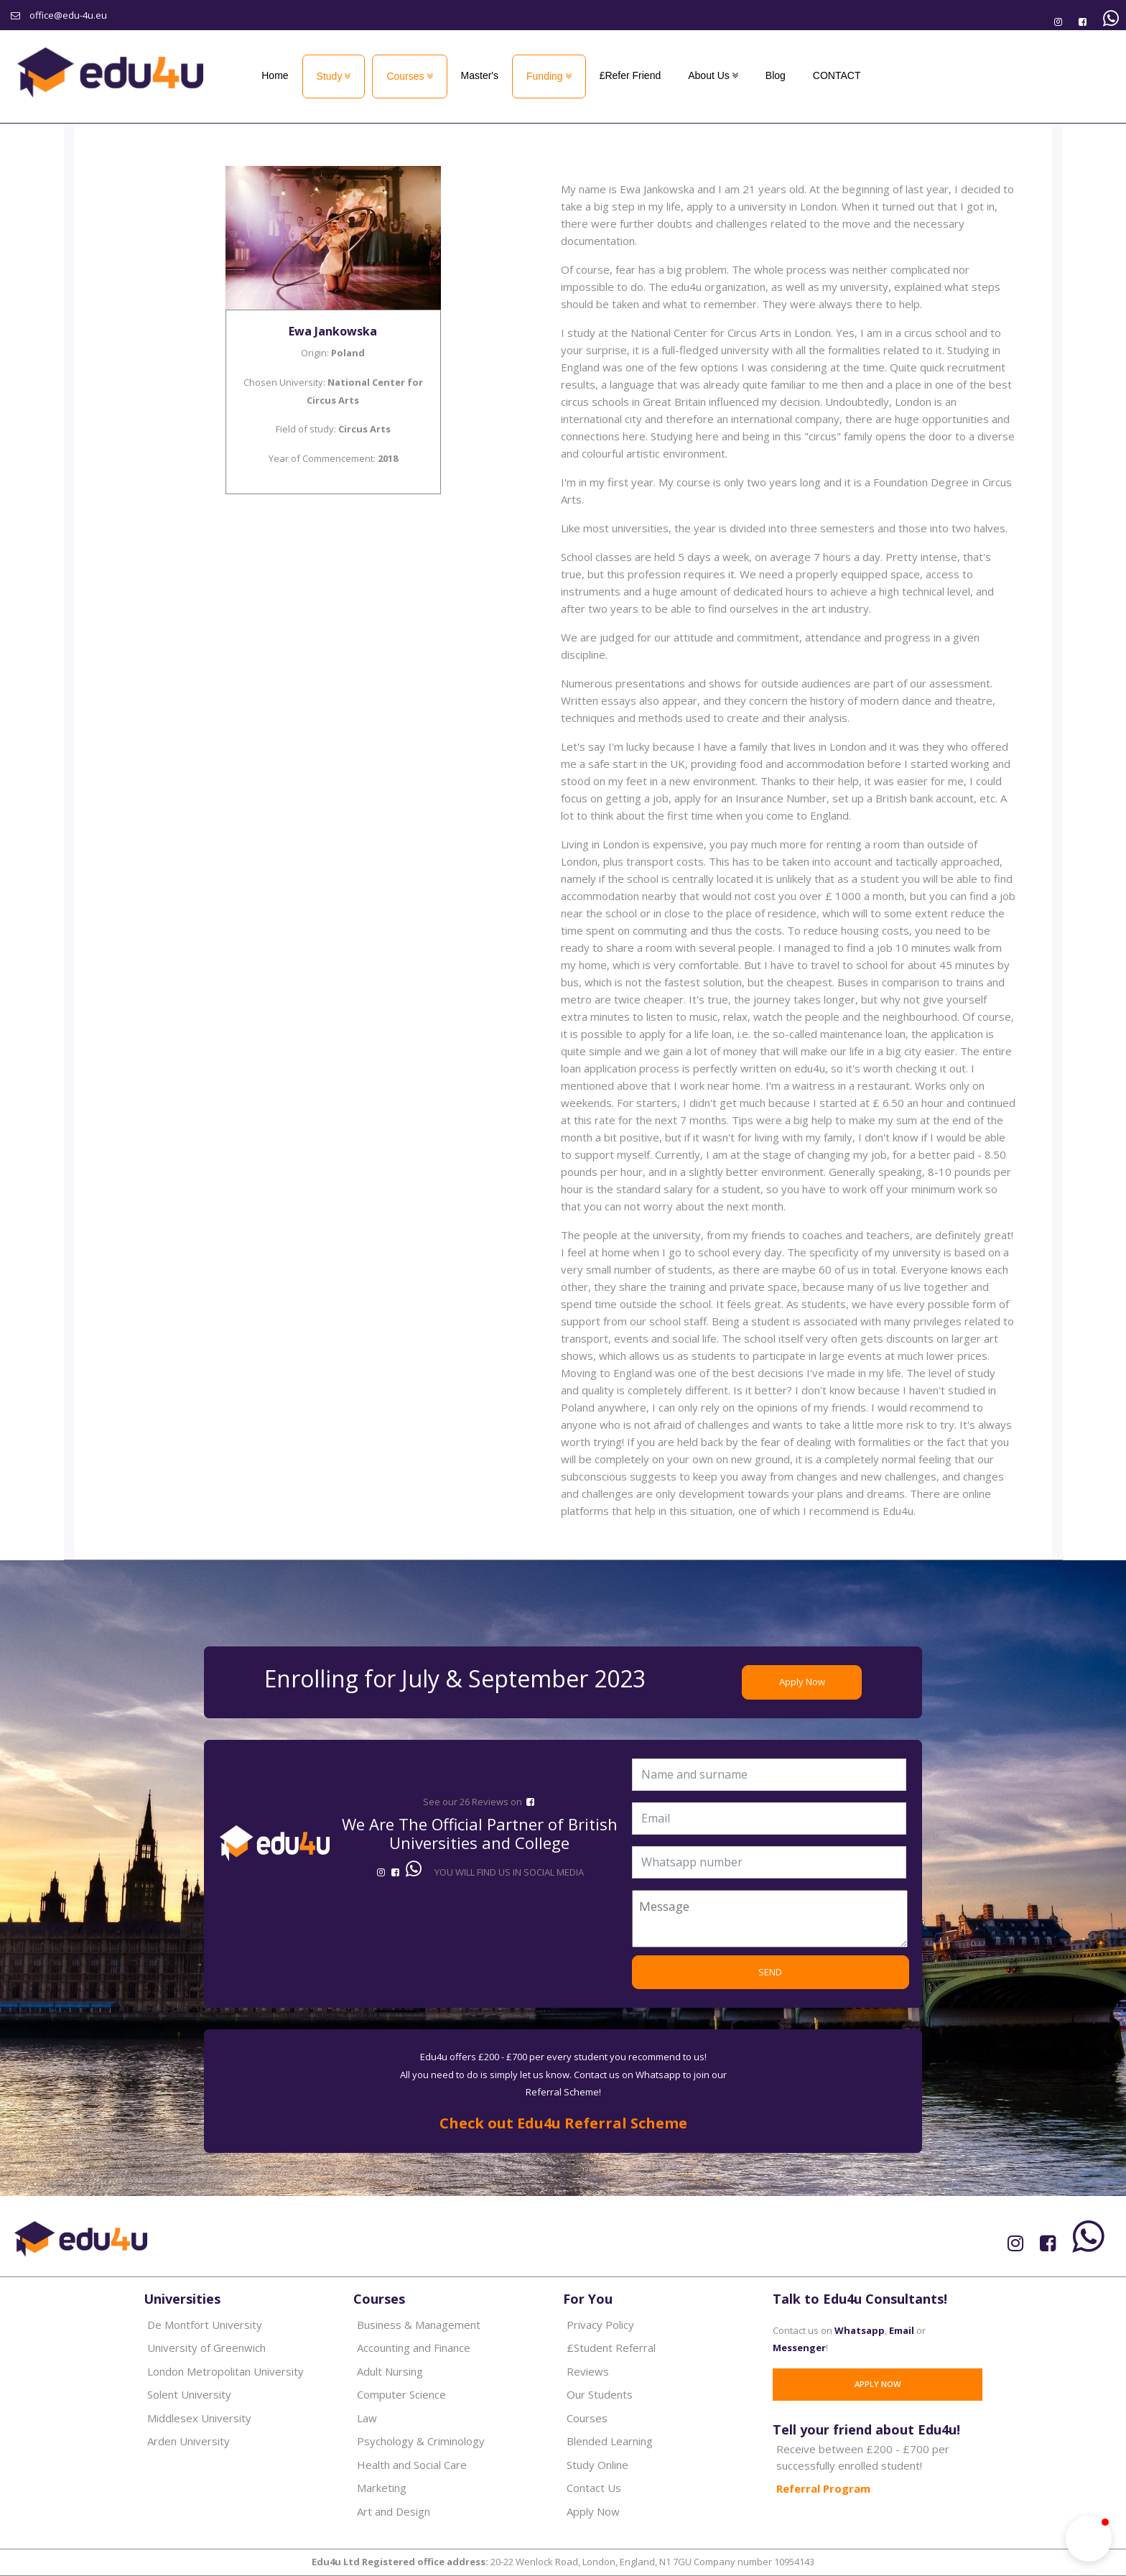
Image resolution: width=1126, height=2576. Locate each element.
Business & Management (418, 2324)
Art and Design (393, 2511)
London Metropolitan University (225, 2371)
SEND (770, 1971)
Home (274, 75)
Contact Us (594, 2487)
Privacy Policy (600, 2324)
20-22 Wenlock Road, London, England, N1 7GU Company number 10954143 (563, 2561)
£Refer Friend (630, 75)
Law (367, 2418)
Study (330, 76)
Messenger (799, 2347)
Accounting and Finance (413, 2347)
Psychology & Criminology (421, 2441)
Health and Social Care (412, 2464)
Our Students (600, 2394)
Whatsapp (859, 2330)
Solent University (189, 2394)
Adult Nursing (390, 2371)
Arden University (188, 2441)
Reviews (588, 2371)
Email (901, 2330)
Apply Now (802, 1681)
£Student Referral (611, 2347)
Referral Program (823, 2488)
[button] (1089, 2539)
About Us (709, 75)
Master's (479, 75)
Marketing (381, 2487)
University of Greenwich (206, 2347)
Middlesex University (199, 2418)
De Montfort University (204, 2324)
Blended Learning (610, 2441)
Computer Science (401, 2394)
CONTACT (837, 75)
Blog (776, 75)
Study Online (597, 2464)
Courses (405, 76)
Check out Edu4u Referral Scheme (563, 2123)
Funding (544, 76)
